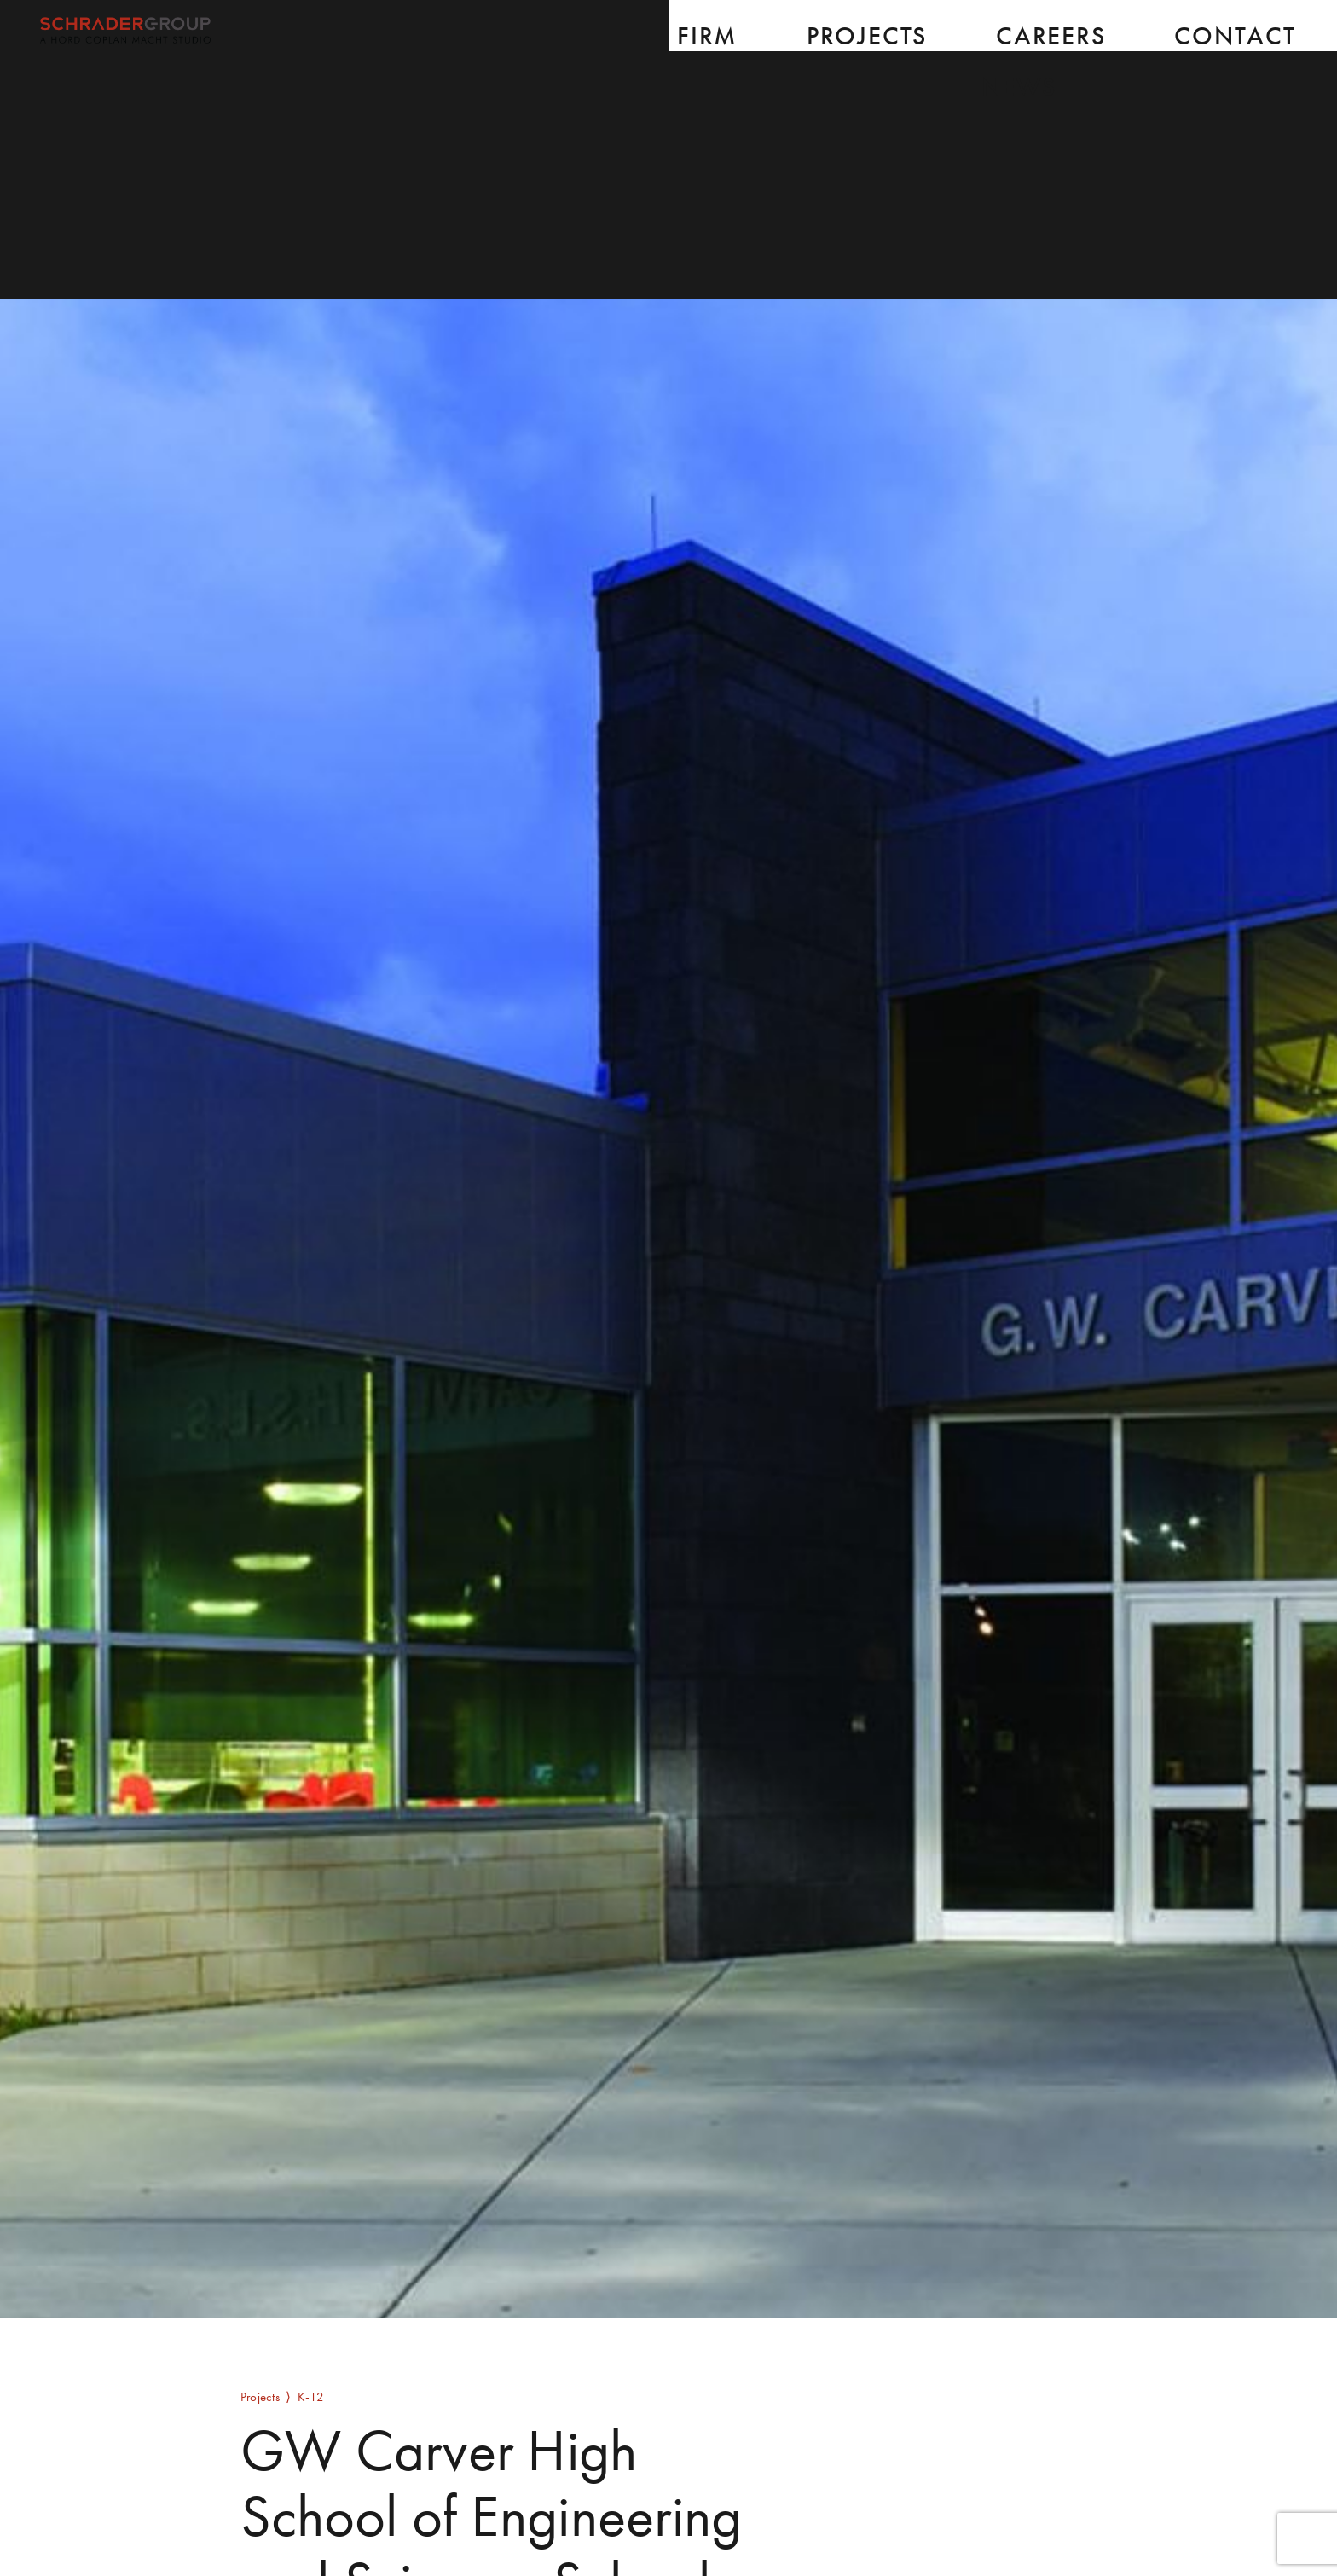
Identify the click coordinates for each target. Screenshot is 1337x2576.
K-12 (311, 2396)
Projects (260, 2396)
